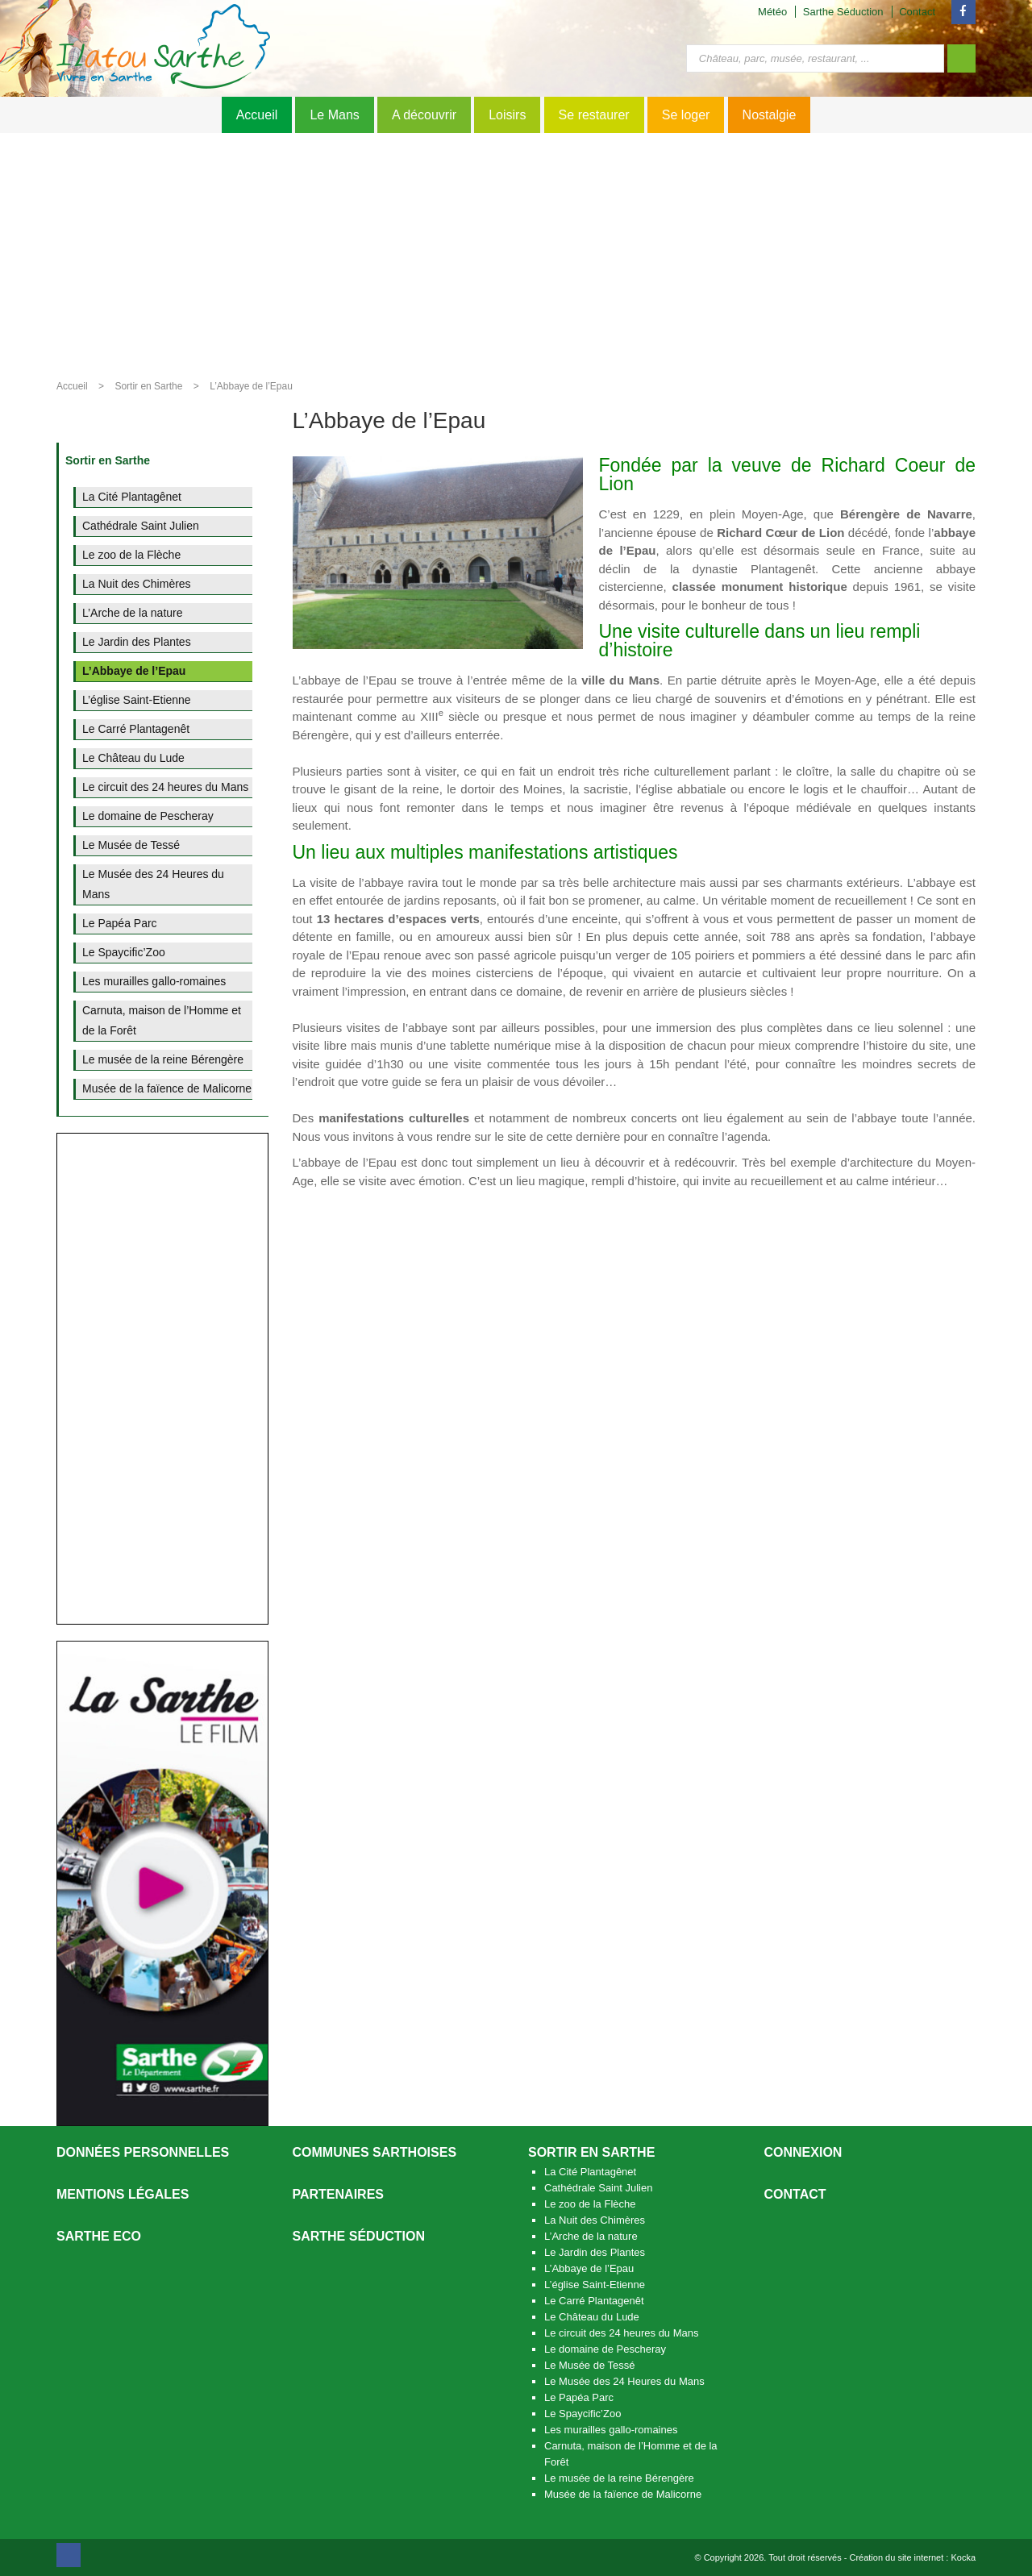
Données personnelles (142, 2152)
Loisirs (507, 115)
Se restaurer (594, 115)
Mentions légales (122, 2194)
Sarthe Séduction (843, 12)
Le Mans (334, 115)
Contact (917, 12)
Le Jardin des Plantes (594, 2252)
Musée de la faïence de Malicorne (622, 2494)
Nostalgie (770, 115)
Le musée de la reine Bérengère (619, 2478)
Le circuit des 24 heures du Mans (621, 2333)
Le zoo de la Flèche (589, 2204)
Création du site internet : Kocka (912, 2557)
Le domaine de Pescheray (605, 2349)
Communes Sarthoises (375, 2152)
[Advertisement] (516, 254)
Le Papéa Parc (579, 2397)
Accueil (257, 115)
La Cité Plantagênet (590, 2172)
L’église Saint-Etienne (594, 2284)
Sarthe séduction (359, 2236)
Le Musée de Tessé (589, 2365)
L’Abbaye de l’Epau (251, 386)
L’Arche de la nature (591, 2236)
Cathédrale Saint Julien (598, 2188)
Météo (772, 12)
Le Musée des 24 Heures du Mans (624, 2381)
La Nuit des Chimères (594, 2220)
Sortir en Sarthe (148, 386)
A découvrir (424, 115)
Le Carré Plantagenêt (594, 2301)
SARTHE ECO (98, 2236)
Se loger (686, 115)
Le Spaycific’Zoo (582, 2413)
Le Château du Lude (591, 2317)
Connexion (803, 2152)
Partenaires (339, 2194)
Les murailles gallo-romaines (610, 2430)
